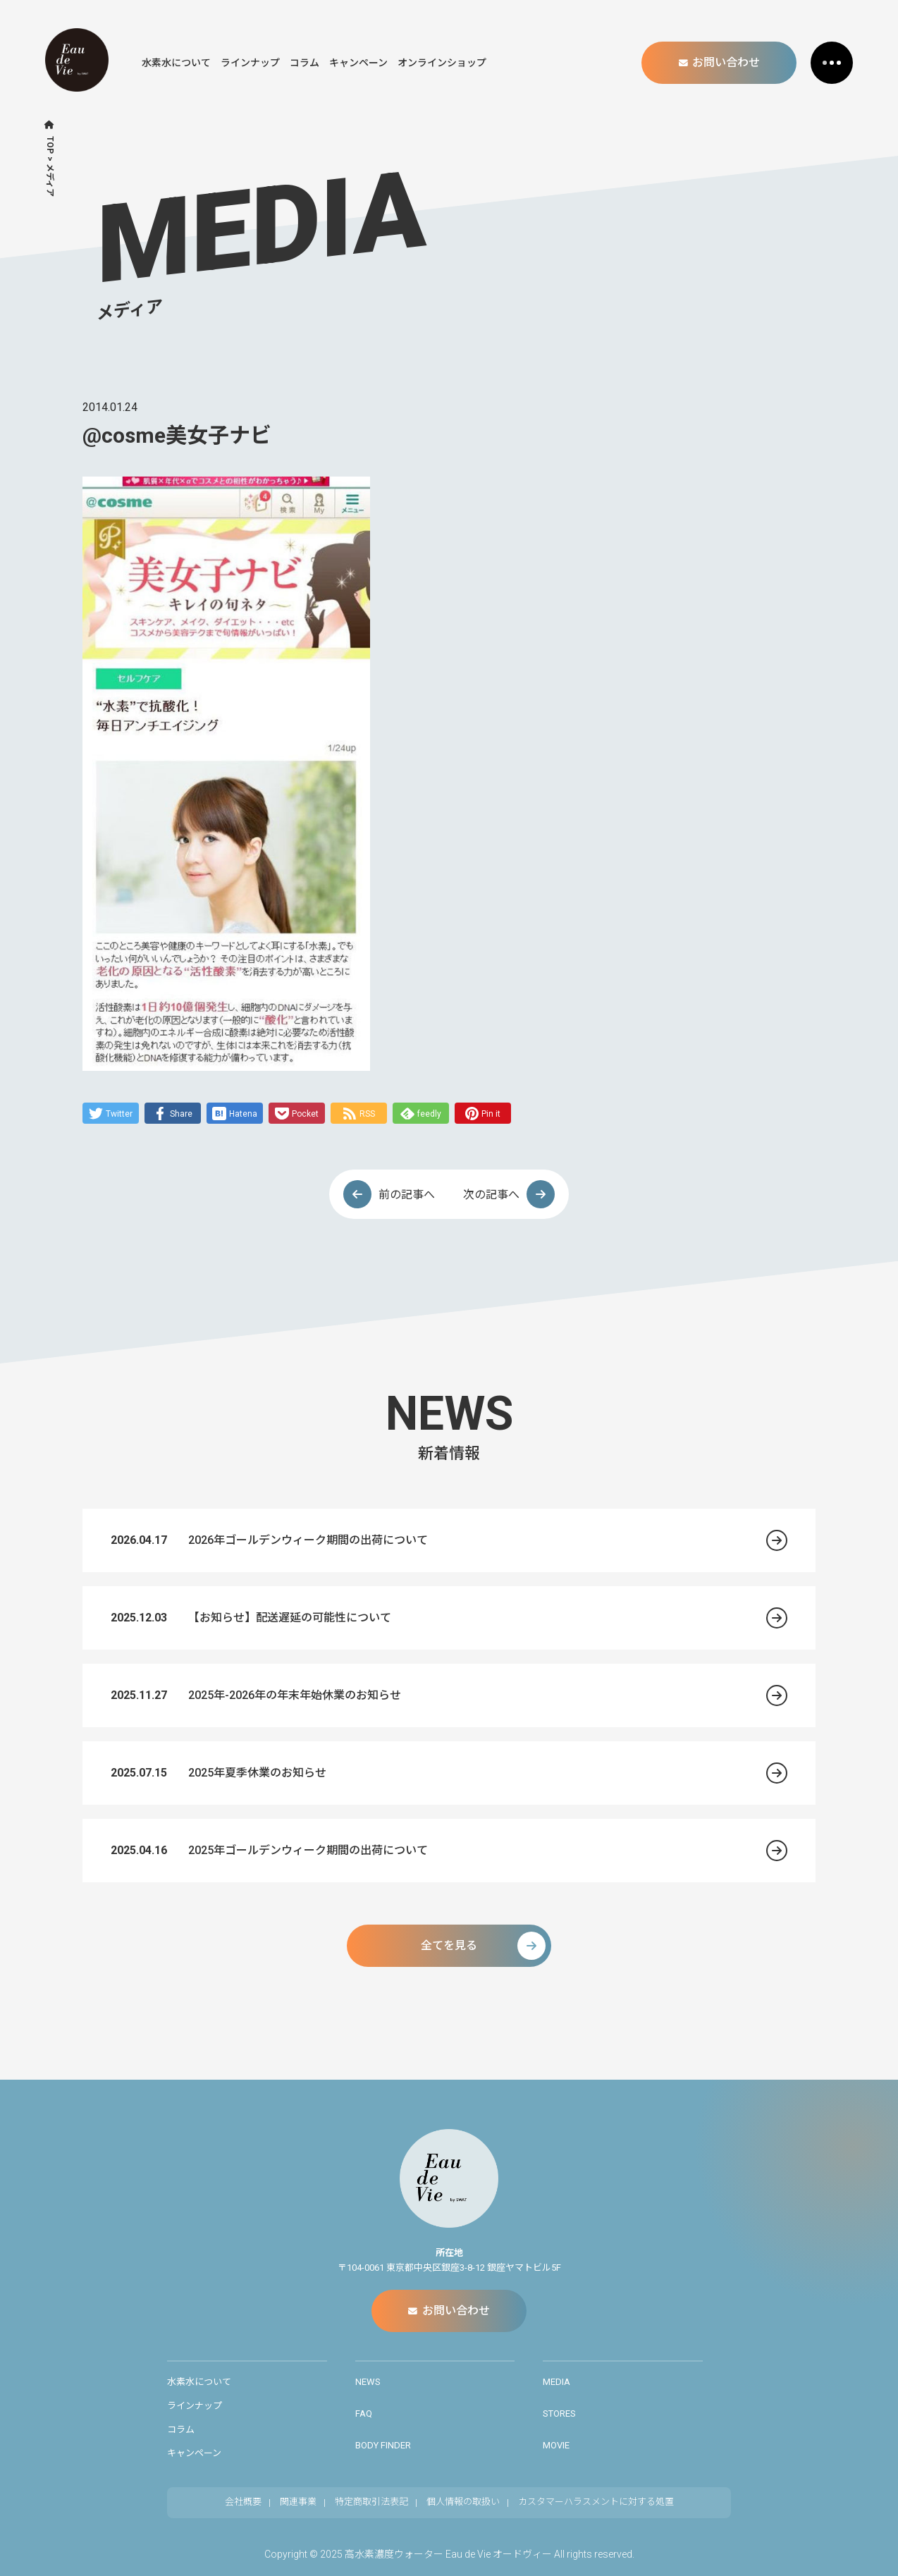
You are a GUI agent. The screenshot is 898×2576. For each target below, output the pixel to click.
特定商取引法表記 (371, 2501)
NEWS (368, 2381)
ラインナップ (250, 62)
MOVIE (556, 2445)
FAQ (363, 2413)
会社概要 (243, 2501)
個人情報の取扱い (463, 2501)
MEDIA (556, 2381)
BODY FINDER (383, 2445)
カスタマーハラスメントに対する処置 (596, 2501)
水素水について (176, 62)
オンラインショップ (442, 62)
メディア (50, 180)
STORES (559, 2413)
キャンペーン (358, 62)
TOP (50, 145)
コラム (304, 62)
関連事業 (298, 2501)
